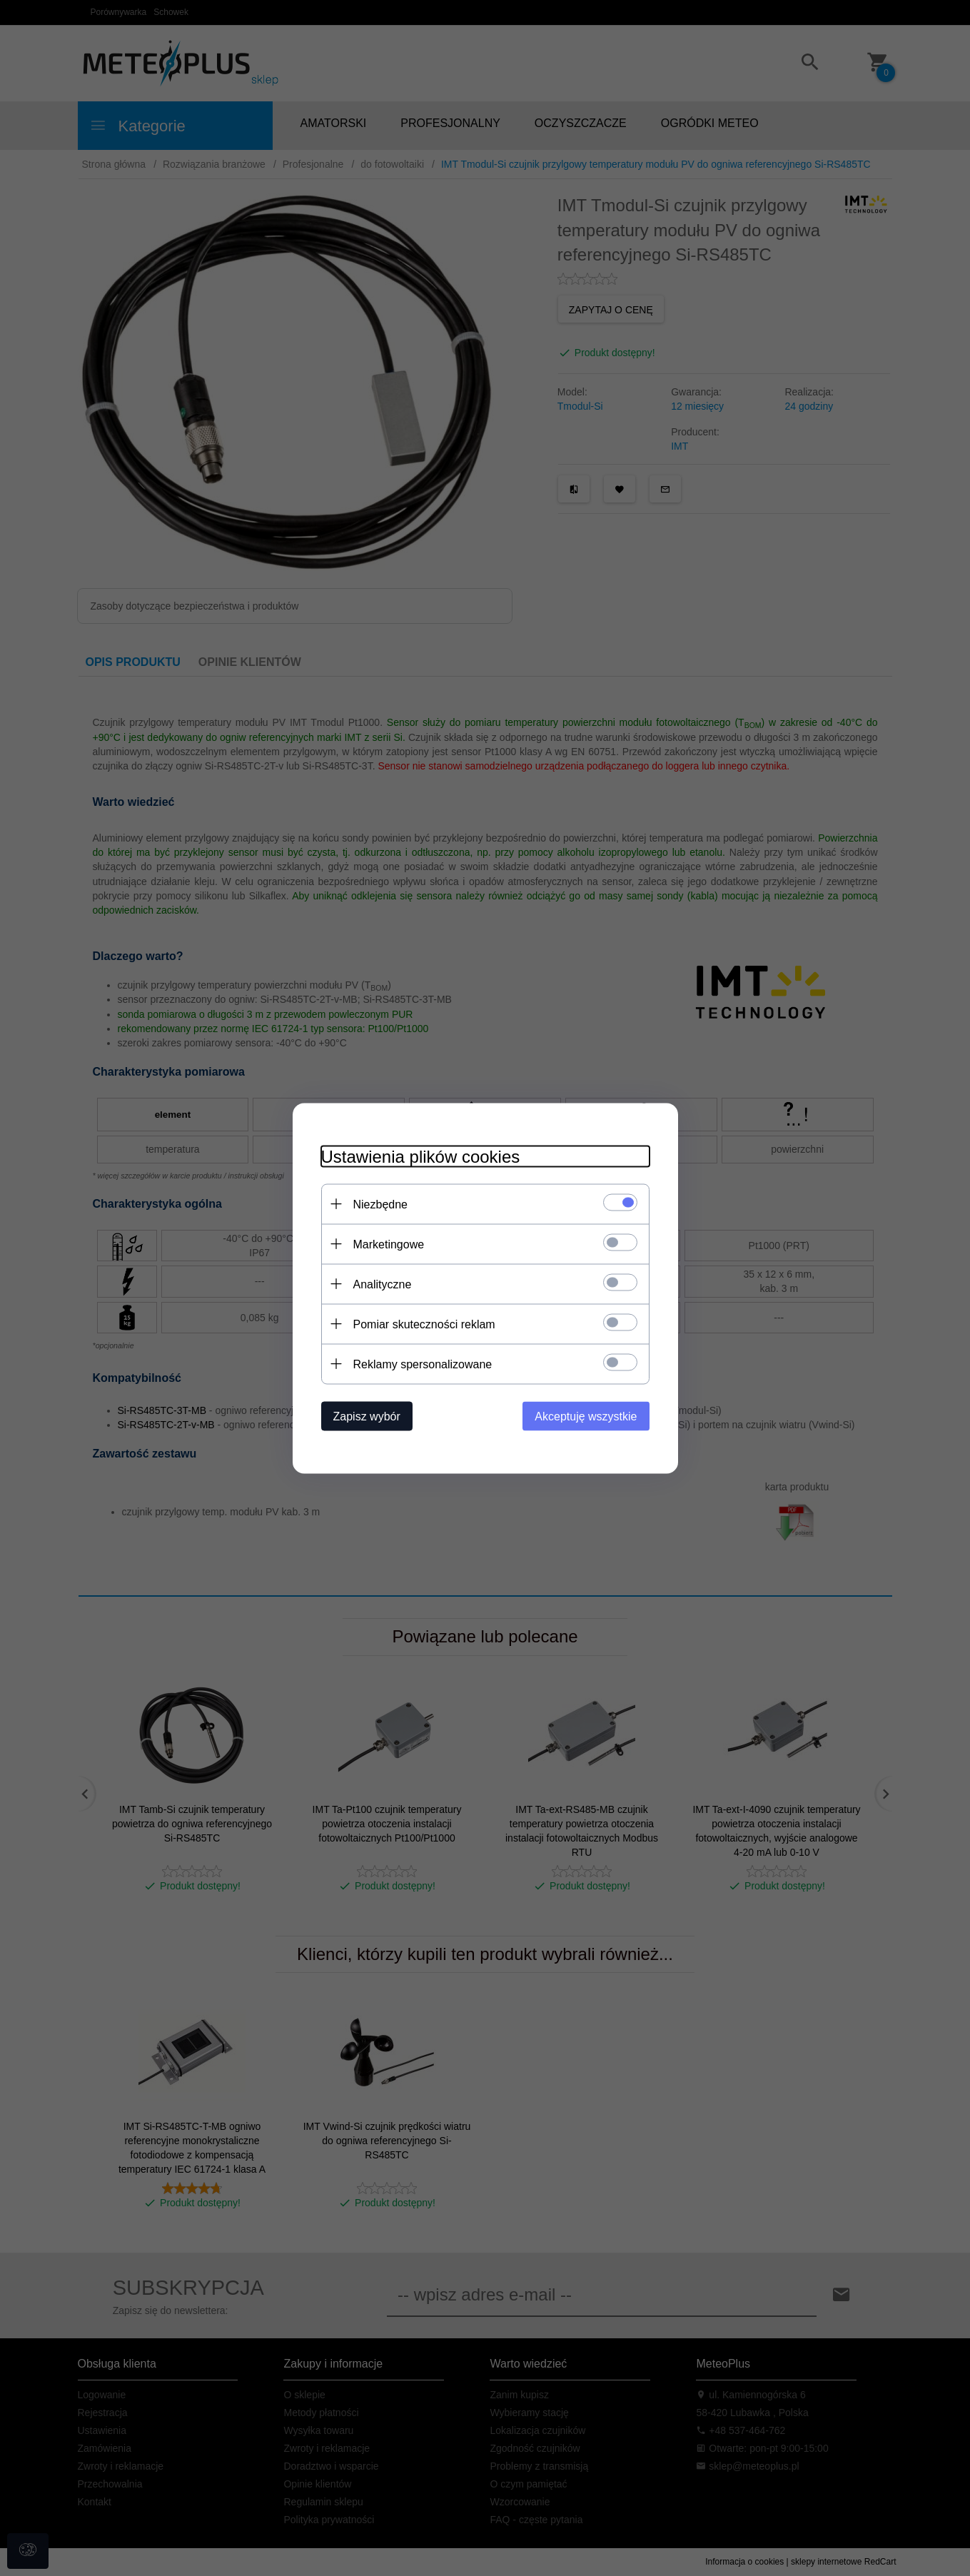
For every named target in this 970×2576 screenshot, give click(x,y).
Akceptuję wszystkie (586, 1416)
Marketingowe (389, 1244)
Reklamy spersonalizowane (422, 1364)
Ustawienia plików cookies (420, 1156)
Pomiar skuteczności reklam (424, 1324)
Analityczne (382, 1284)
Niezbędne (380, 1204)
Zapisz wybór (366, 1416)
